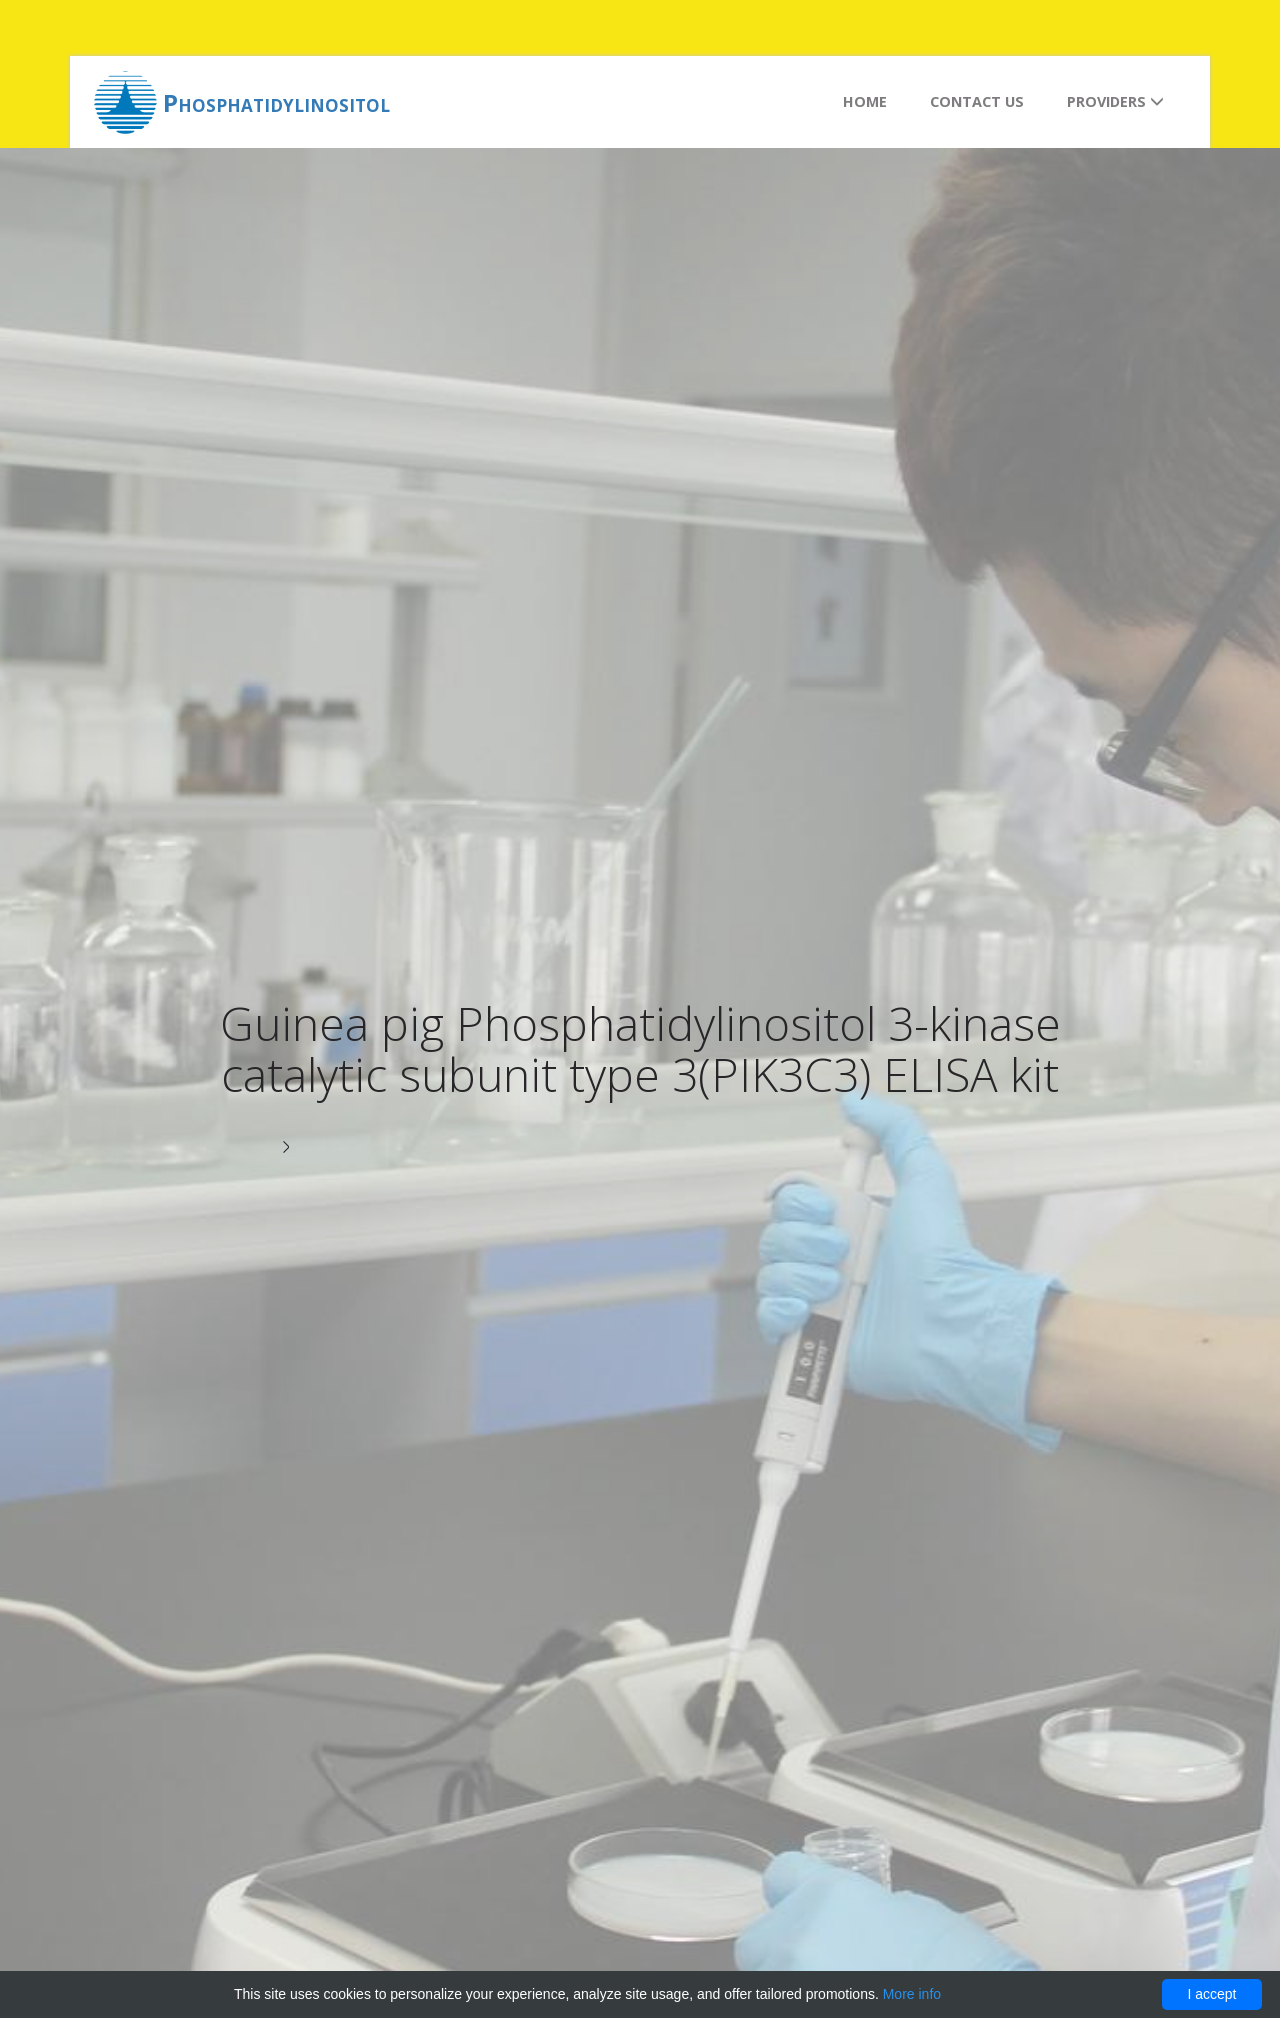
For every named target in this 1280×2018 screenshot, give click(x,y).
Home (865, 101)
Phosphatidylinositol (276, 102)
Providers (1115, 101)
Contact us (977, 101)
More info (912, 1994)
